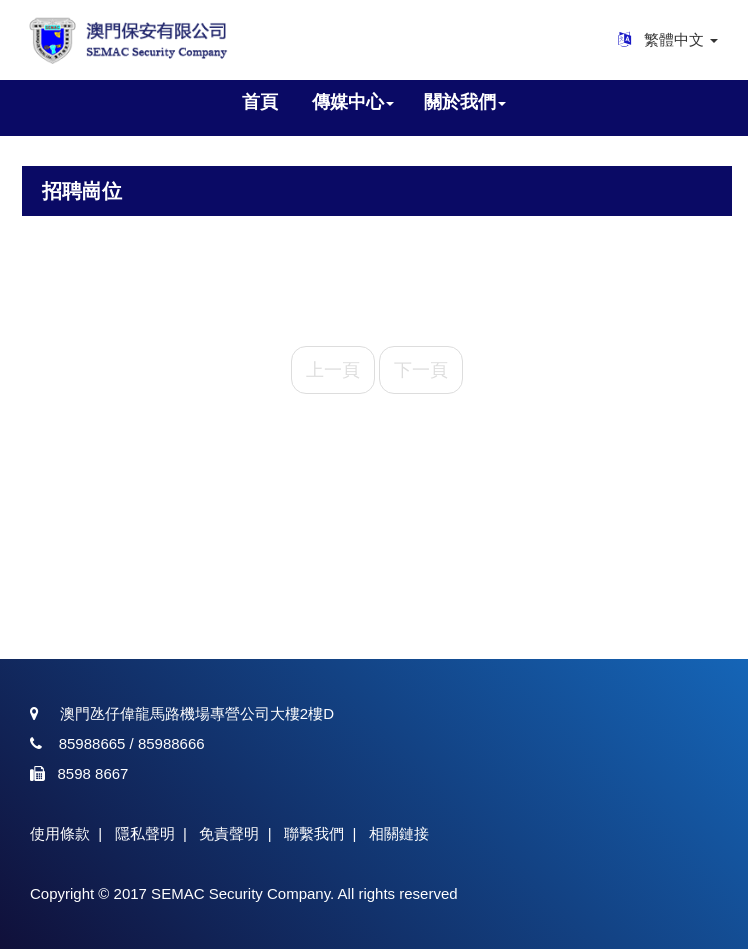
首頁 (260, 102)
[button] (353, 103)
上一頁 (333, 370)
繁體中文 (681, 39)
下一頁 (421, 370)
